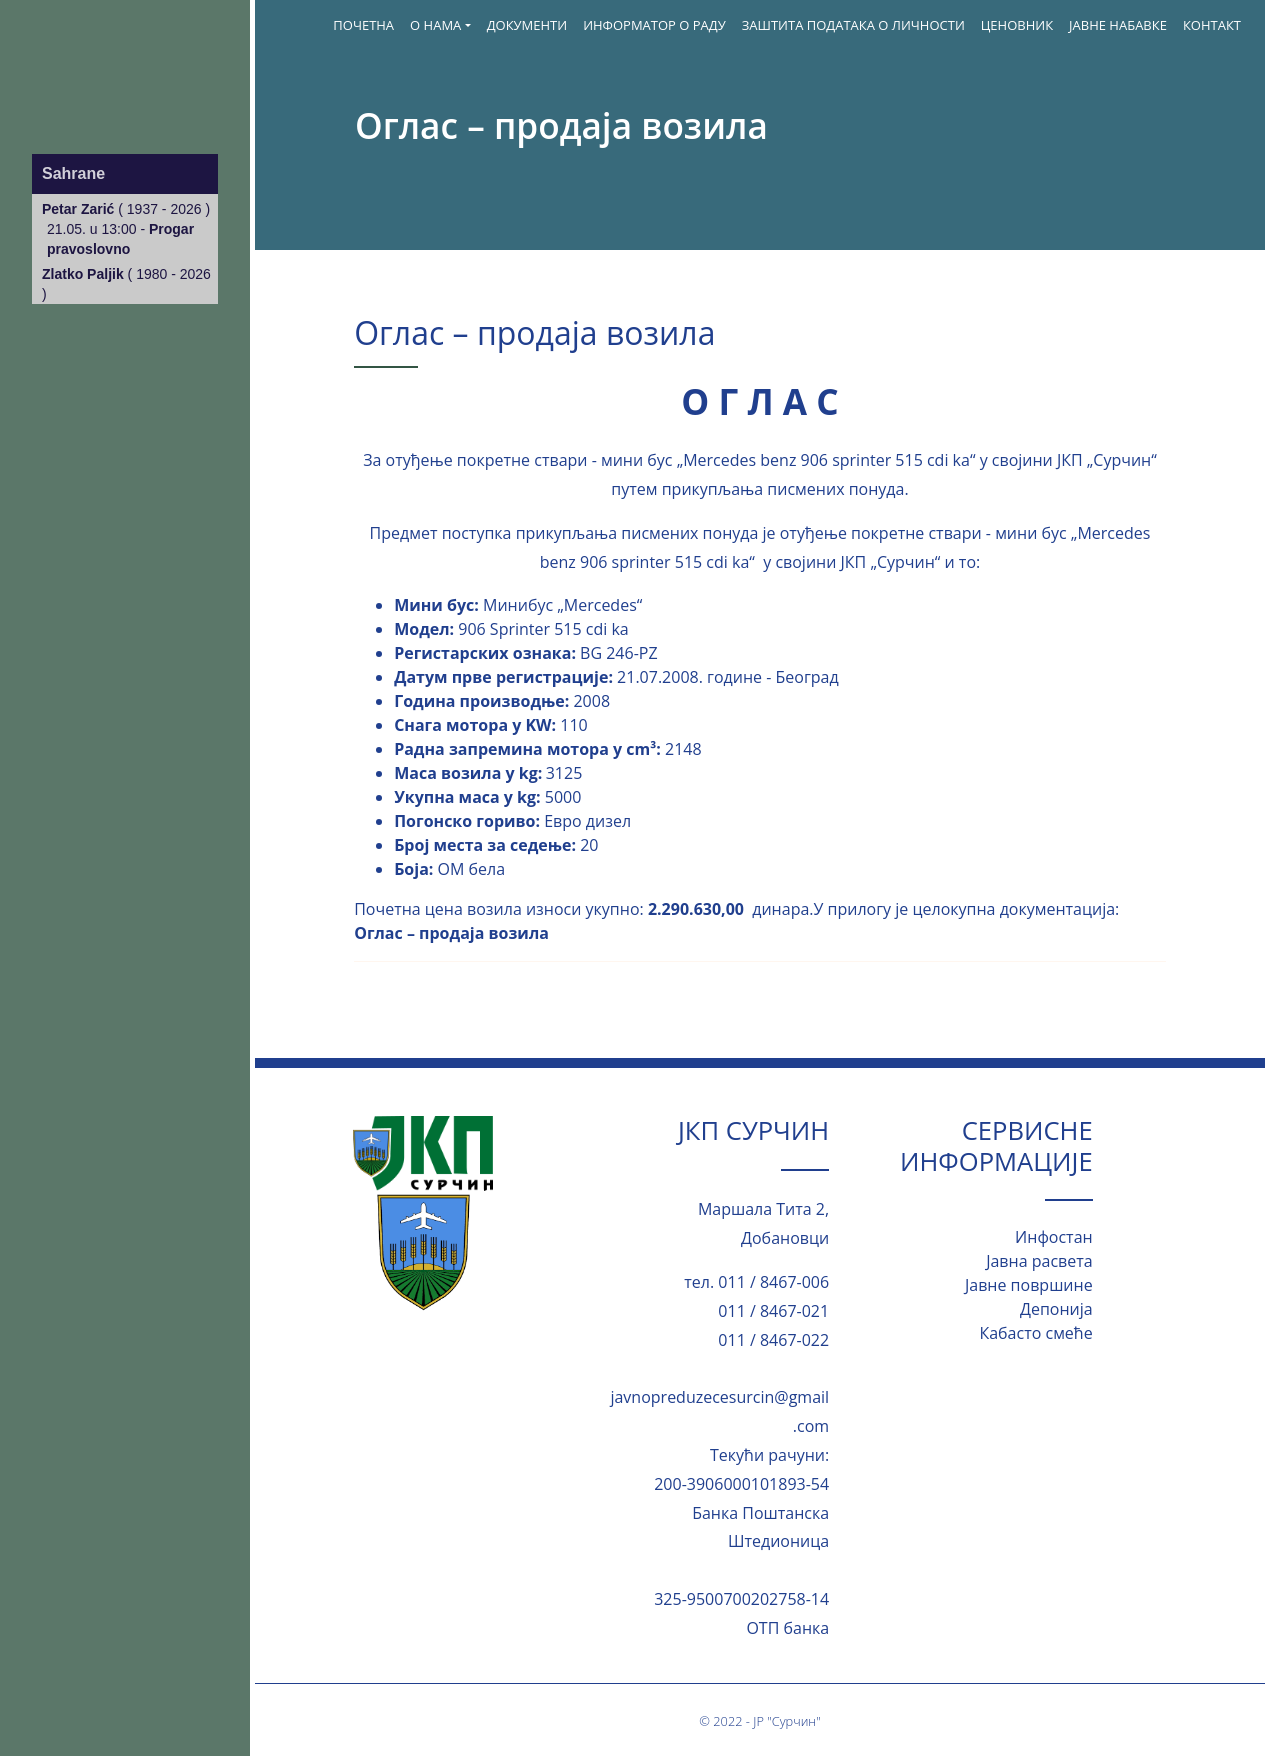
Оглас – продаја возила (451, 933)
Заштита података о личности (853, 25)
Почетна (363, 25)
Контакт (1212, 25)
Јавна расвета (1039, 1261)
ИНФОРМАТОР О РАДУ (654, 25)
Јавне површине (1029, 1285)
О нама (435, 25)
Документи (527, 25)
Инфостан (1054, 1237)
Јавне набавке (1118, 25)
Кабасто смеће (1035, 1333)
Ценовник (1017, 25)
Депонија (1056, 1309)
